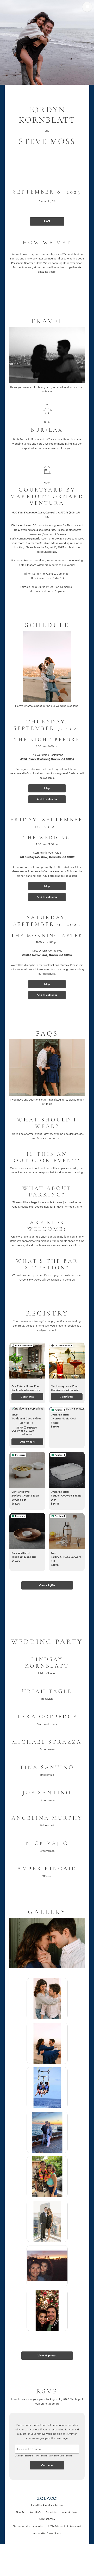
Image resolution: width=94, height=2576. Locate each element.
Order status (51, 2544)
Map (47, 788)
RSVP (47, 221)
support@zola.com (69, 2544)
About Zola (21, 2544)
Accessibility (39, 2565)
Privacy (50, 2565)
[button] (27, 1362)
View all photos (47, 2387)
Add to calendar (47, 799)
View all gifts (47, 1617)
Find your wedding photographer (28, 2558)
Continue (47, 2497)
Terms (58, 2565)
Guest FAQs (35, 2544)
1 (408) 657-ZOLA (47, 2551)
